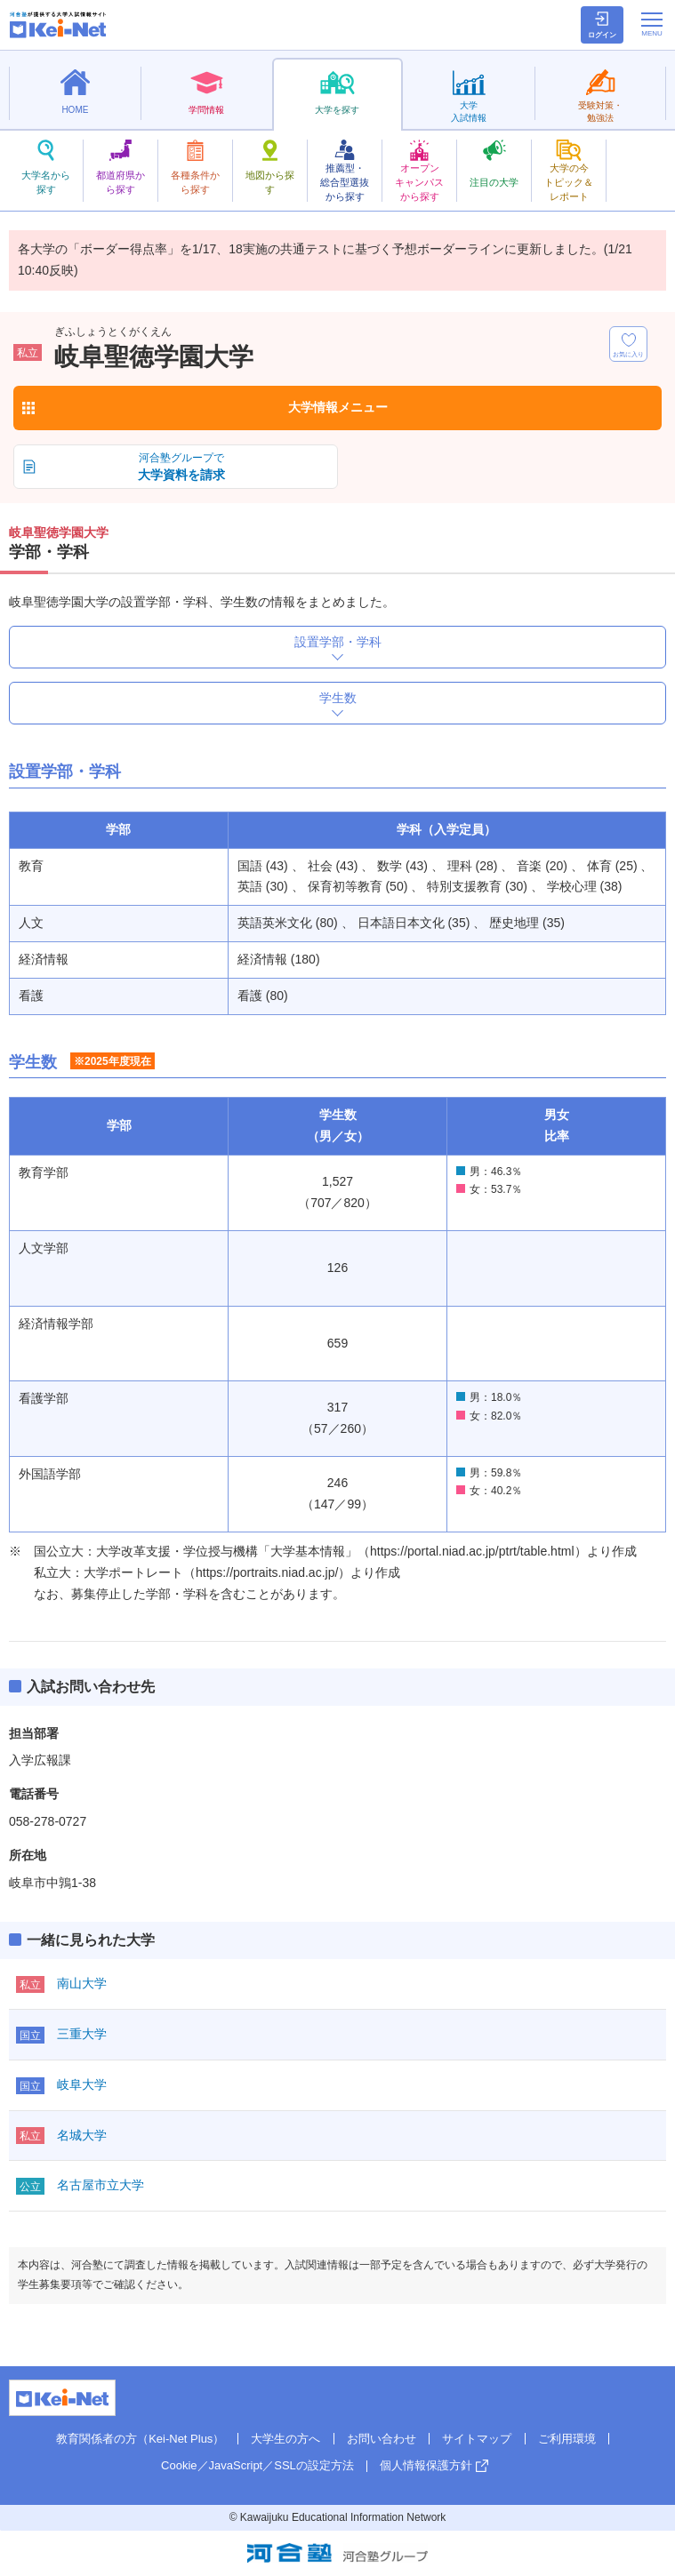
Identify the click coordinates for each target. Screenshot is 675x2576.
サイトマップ (476, 2438)
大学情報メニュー (338, 407)
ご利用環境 (567, 2438)
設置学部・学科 (338, 642)
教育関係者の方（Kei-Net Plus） (140, 2438)
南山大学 (82, 1983)
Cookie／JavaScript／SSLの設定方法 (257, 2465)
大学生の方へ (285, 2438)
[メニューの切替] (652, 24)
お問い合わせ (381, 2438)
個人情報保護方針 (426, 2465)
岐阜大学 (82, 2084)
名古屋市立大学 (100, 2185)
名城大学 (82, 2135)
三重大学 (82, 2034)
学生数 (338, 698)
